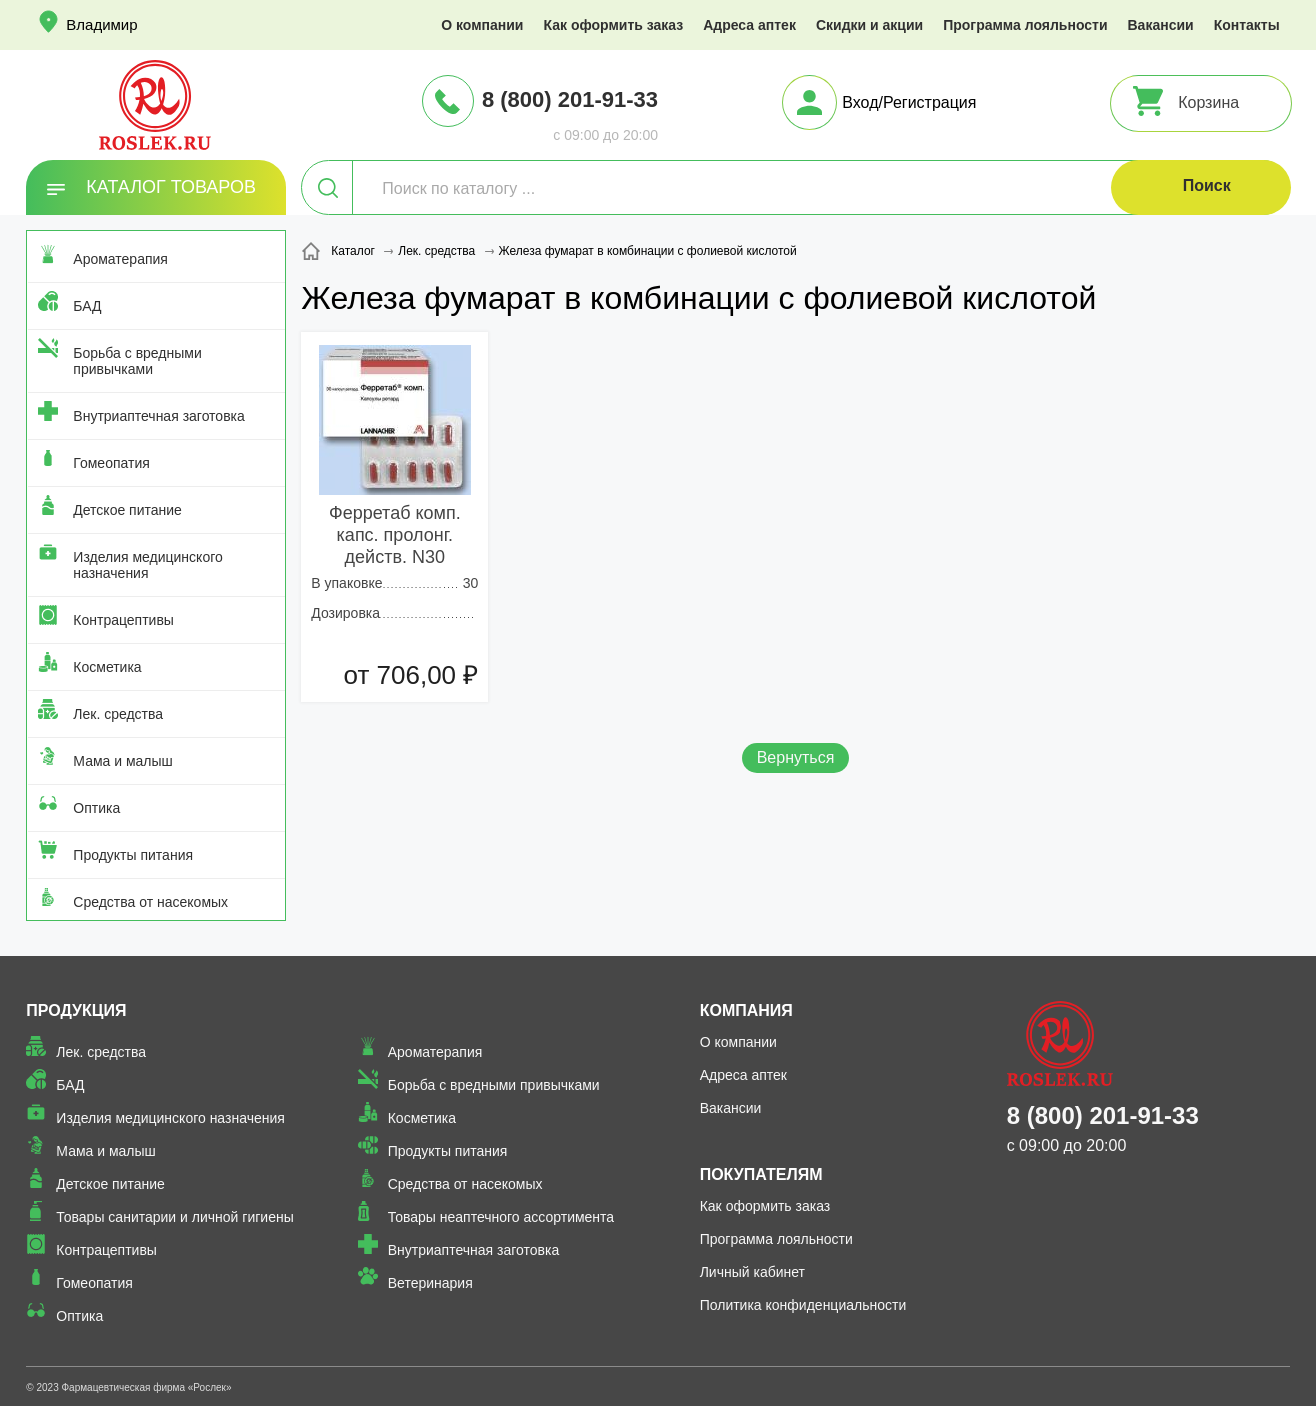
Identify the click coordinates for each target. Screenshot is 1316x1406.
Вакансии (1161, 25)
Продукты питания (133, 855)
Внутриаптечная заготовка (159, 416)
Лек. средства (118, 714)
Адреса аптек (749, 25)
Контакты (1247, 25)
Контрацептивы (123, 620)
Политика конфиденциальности (803, 1305)
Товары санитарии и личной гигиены (174, 1217)
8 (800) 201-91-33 (570, 99)
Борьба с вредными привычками (137, 361)
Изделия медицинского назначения (147, 565)
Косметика (107, 667)
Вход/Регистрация (909, 102)
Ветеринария (430, 1283)
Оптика (96, 808)
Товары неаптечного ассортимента (501, 1217)
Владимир (101, 24)
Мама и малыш (123, 761)
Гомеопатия (111, 463)
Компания (746, 1010)
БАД (87, 306)
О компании (482, 25)
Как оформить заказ (613, 25)
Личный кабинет (752, 1272)
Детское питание (127, 510)
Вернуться (796, 757)
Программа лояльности (1025, 25)
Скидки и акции (869, 25)
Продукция (76, 1010)
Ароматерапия (120, 259)
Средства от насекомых (150, 902)
